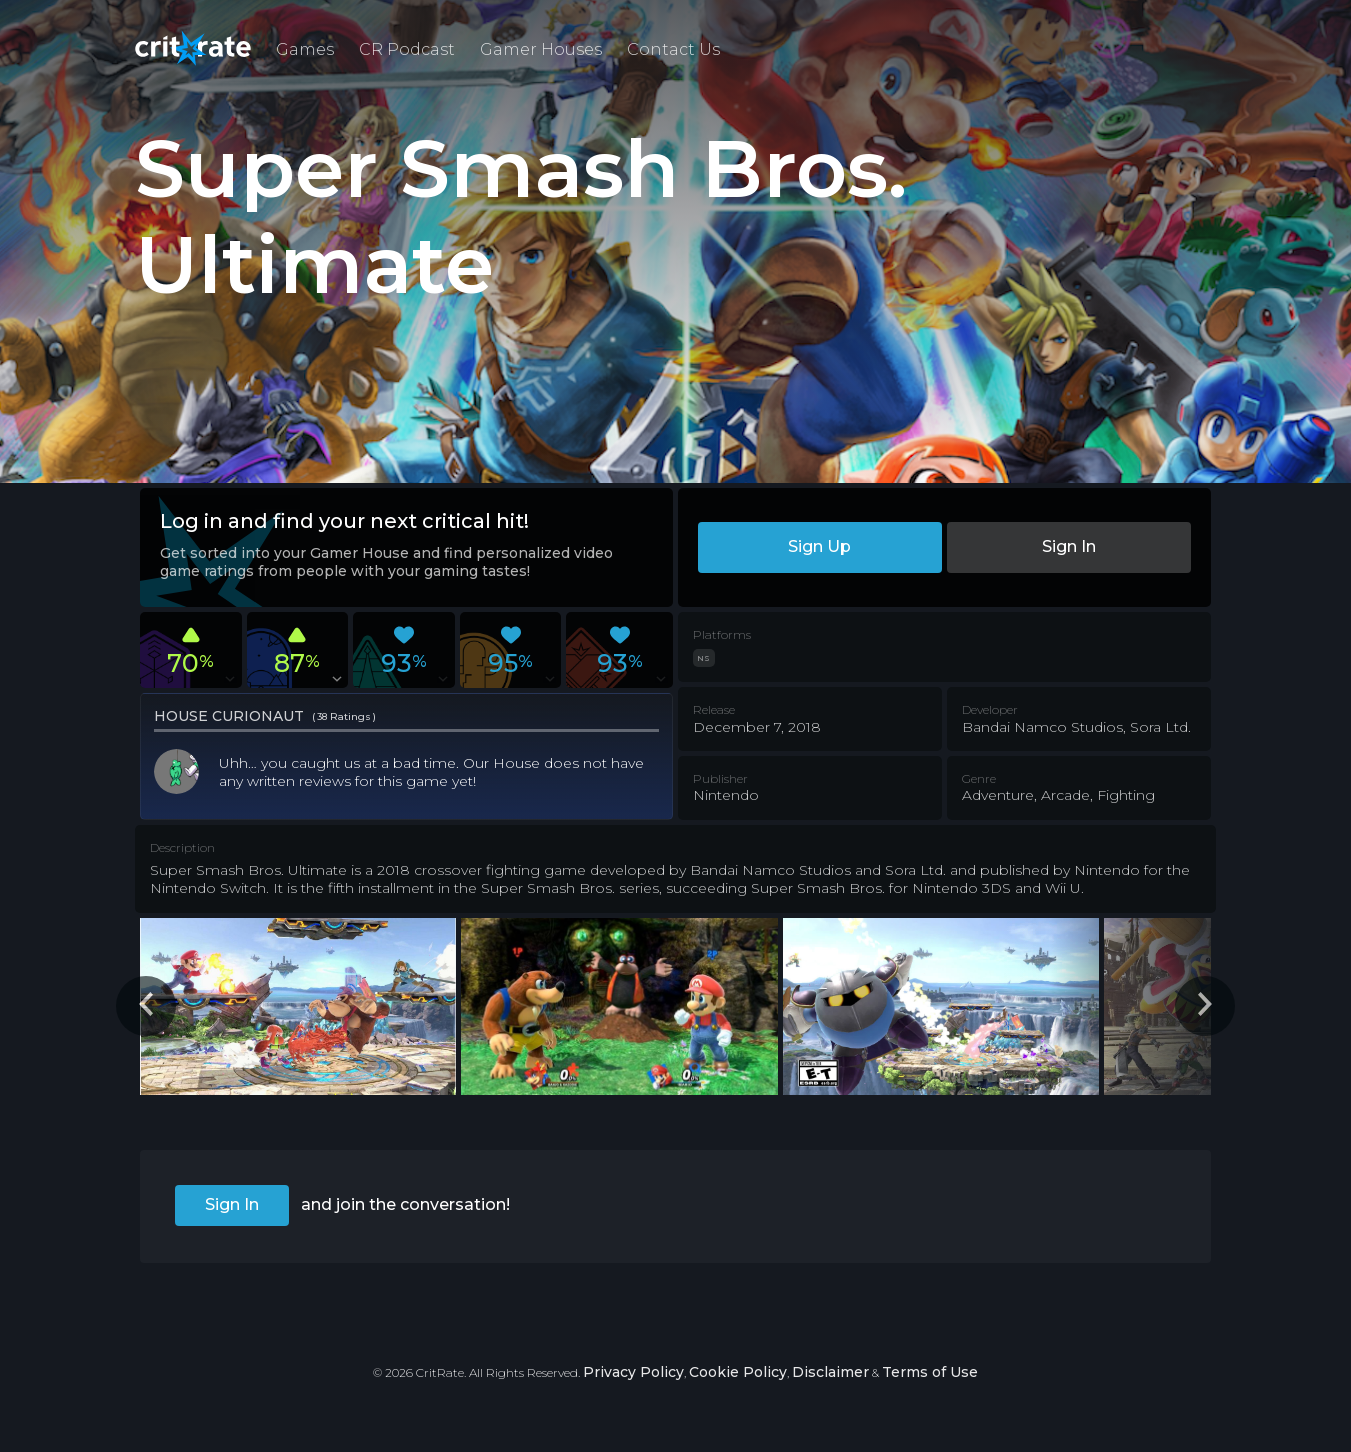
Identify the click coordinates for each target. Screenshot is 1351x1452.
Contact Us (673, 49)
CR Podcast (407, 49)
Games (305, 49)
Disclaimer (830, 1372)
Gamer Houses (541, 49)
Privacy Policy (633, 1372)
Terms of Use (930, 1372)
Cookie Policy (738, 1372)
